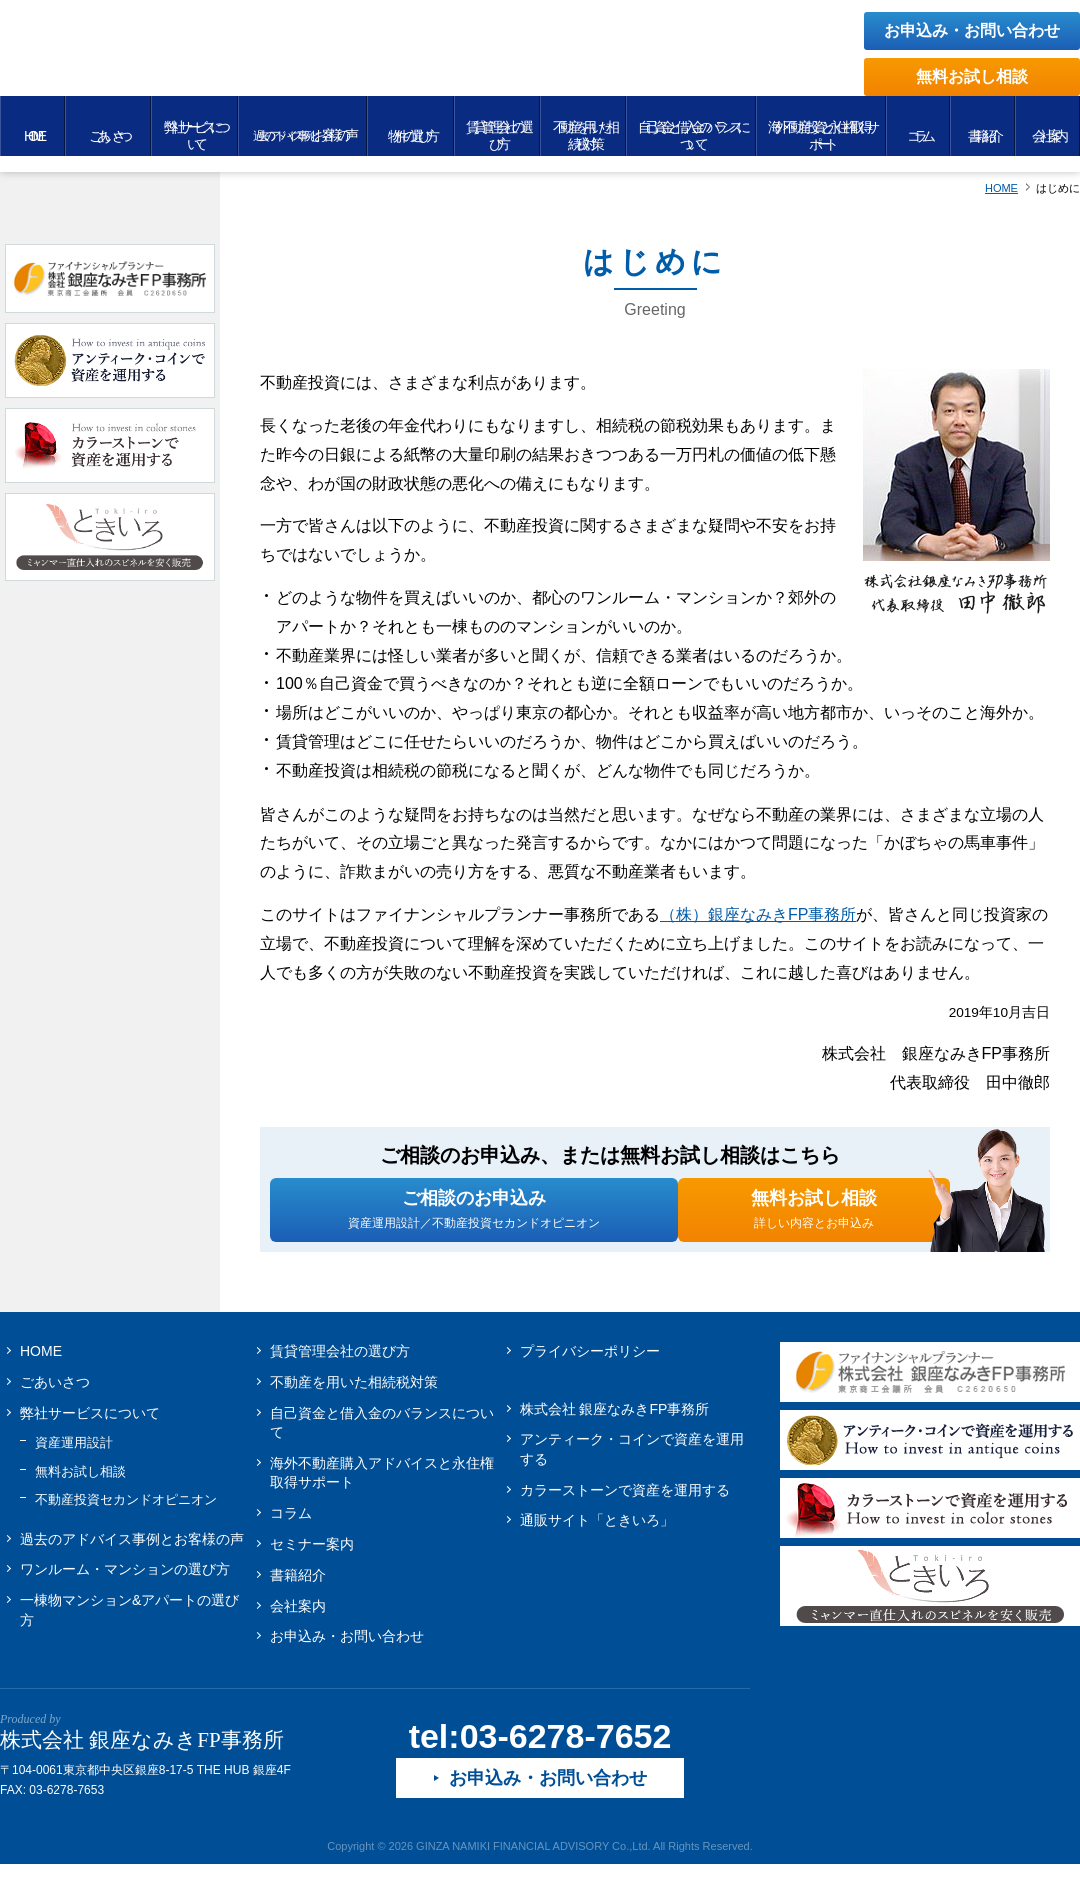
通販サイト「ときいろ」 (597, 1537)
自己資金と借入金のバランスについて (382, 1439)
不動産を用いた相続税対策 (354, 1398)
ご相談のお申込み (474, 1217)
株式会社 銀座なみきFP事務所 (615, 1425)
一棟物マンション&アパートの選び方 (129, 1627)
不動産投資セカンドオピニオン (126, 1516)
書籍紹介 (298, 1591)
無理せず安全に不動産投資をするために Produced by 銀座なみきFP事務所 (265, 62)
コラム (291, 1530)
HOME (41, 1367)
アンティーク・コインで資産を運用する (632, 1466)
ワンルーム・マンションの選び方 (125, 1586)
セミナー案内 (312, 1561)
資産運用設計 (74, 1459)
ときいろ (930, 1602)
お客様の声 (132, 1555)
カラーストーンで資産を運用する (625, 1506)
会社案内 (298, 1622)
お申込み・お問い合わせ (972, 30)
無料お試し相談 (972, 76)
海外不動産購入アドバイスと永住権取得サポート (382, 1489)
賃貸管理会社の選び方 (340, 1367)
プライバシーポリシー (590, 1367)
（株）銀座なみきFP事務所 (758, 914)
